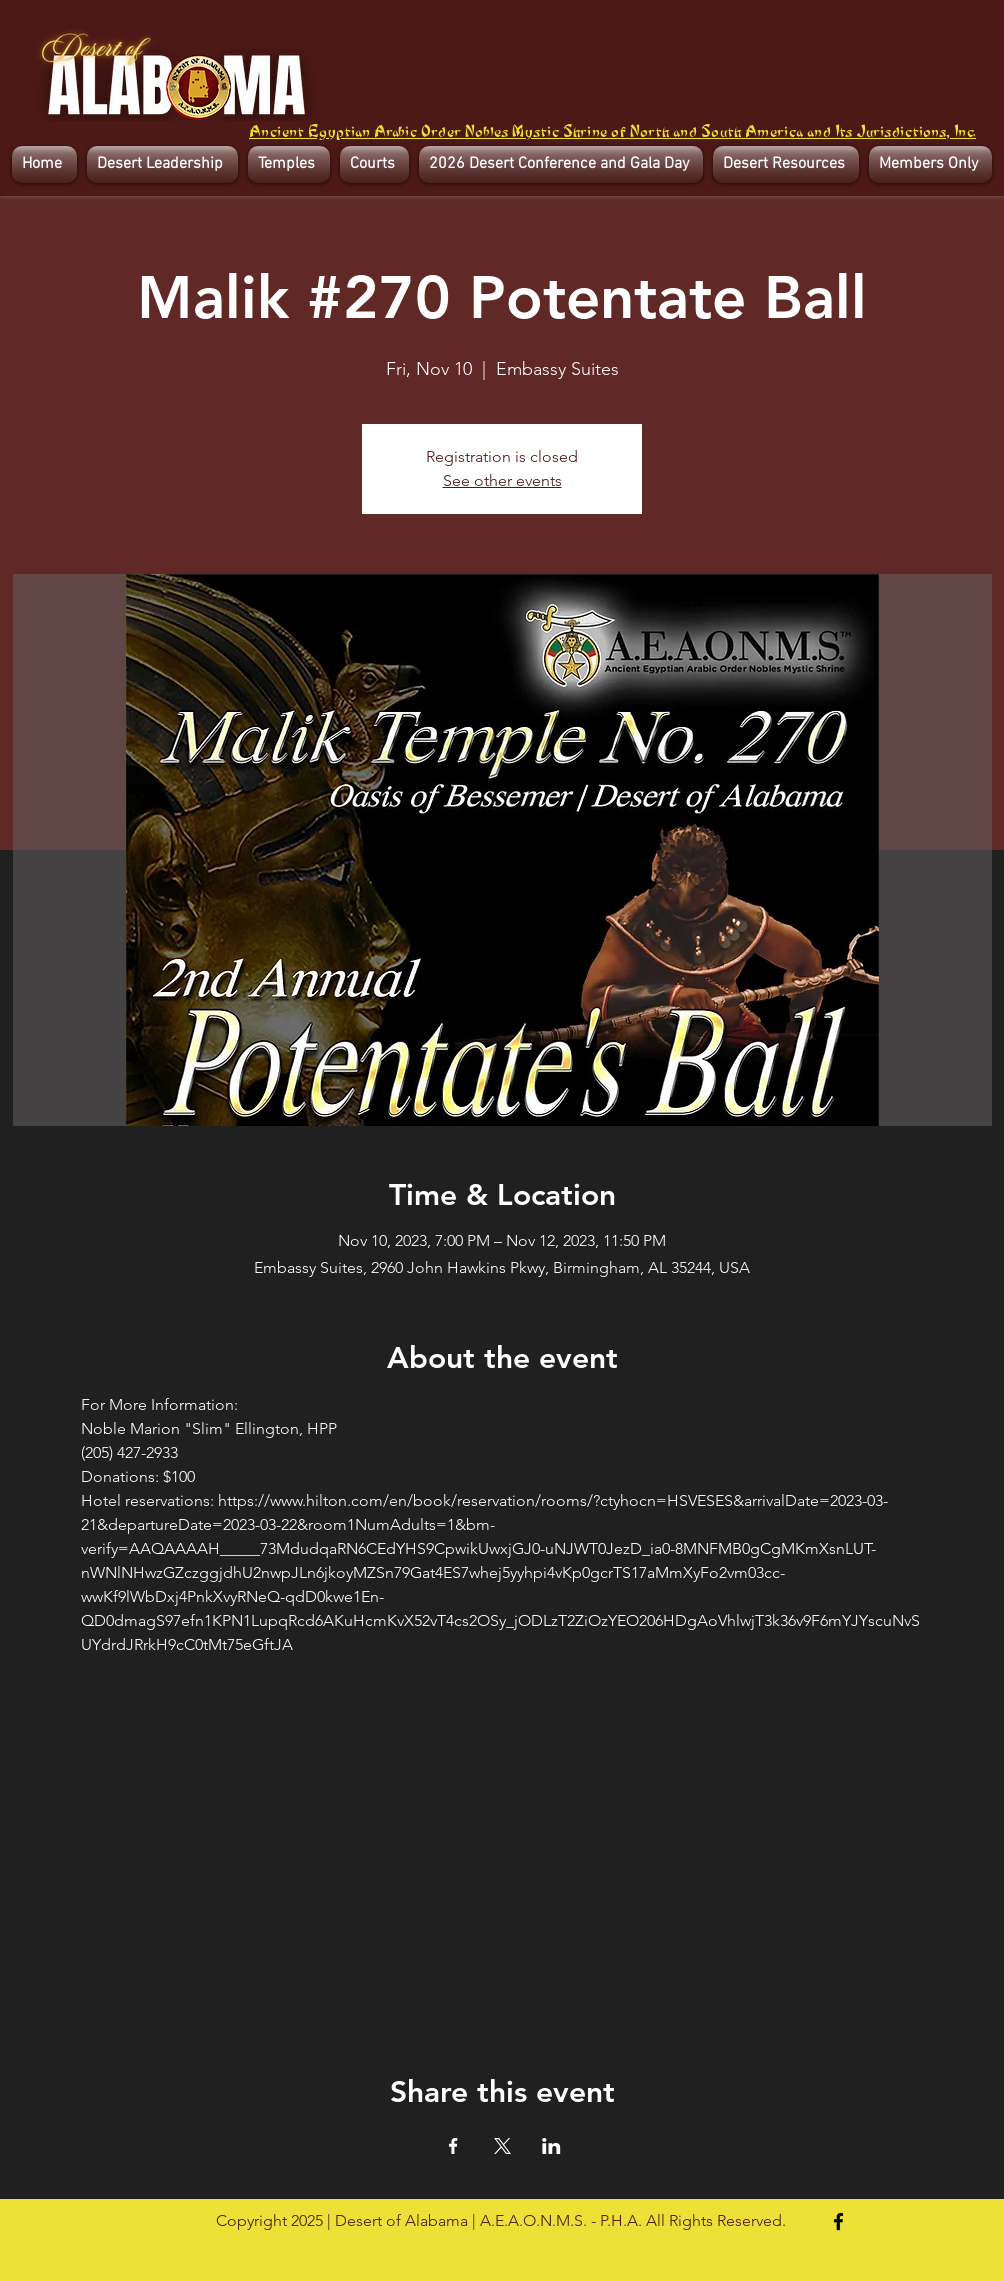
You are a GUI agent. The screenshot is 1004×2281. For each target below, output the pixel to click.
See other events (502, 480)
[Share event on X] (502, 2146)
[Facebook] (838, 2221)
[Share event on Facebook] (453, 2146)
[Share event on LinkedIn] (551, 2146)
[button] (162, 164)
